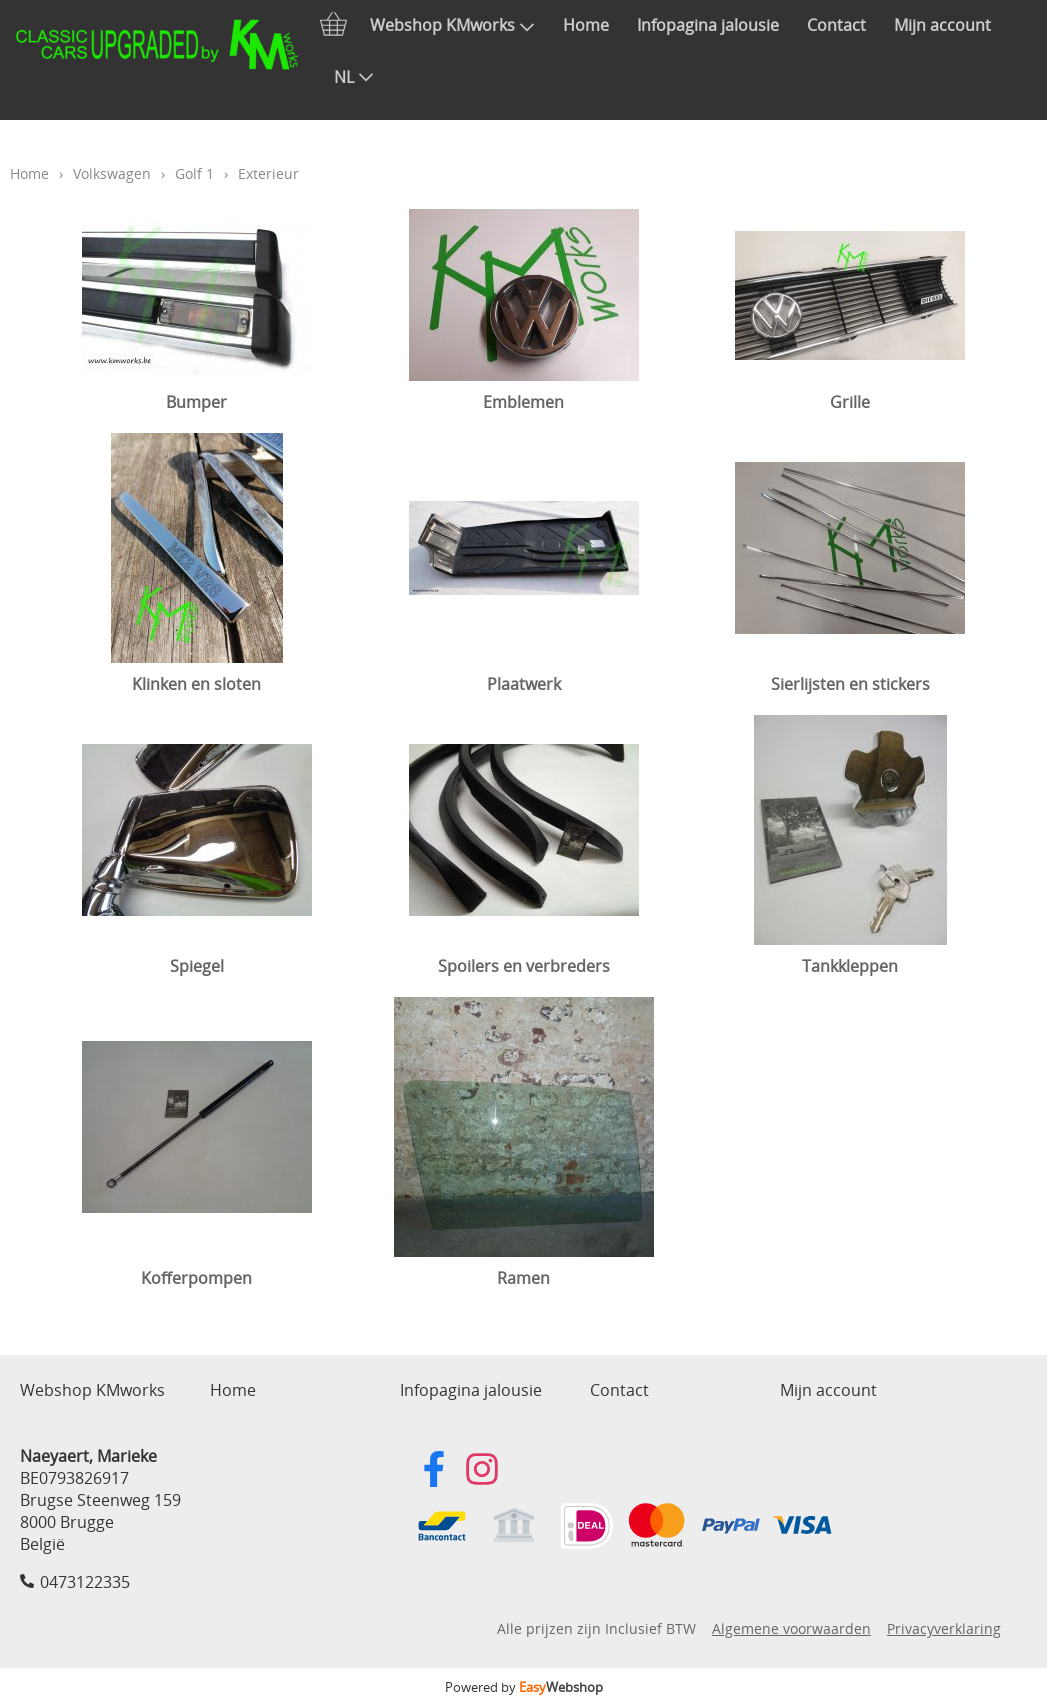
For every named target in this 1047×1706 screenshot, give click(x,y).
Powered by (524, 1687)
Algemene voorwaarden (791, 1628)
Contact (836, 25)
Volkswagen (112, 173)
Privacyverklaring (944, 1628)
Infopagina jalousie (708, 25)
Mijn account (942, 25)
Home (586, 25)
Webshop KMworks (452, 25)
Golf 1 (194, 173)
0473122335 (85, 1582)
